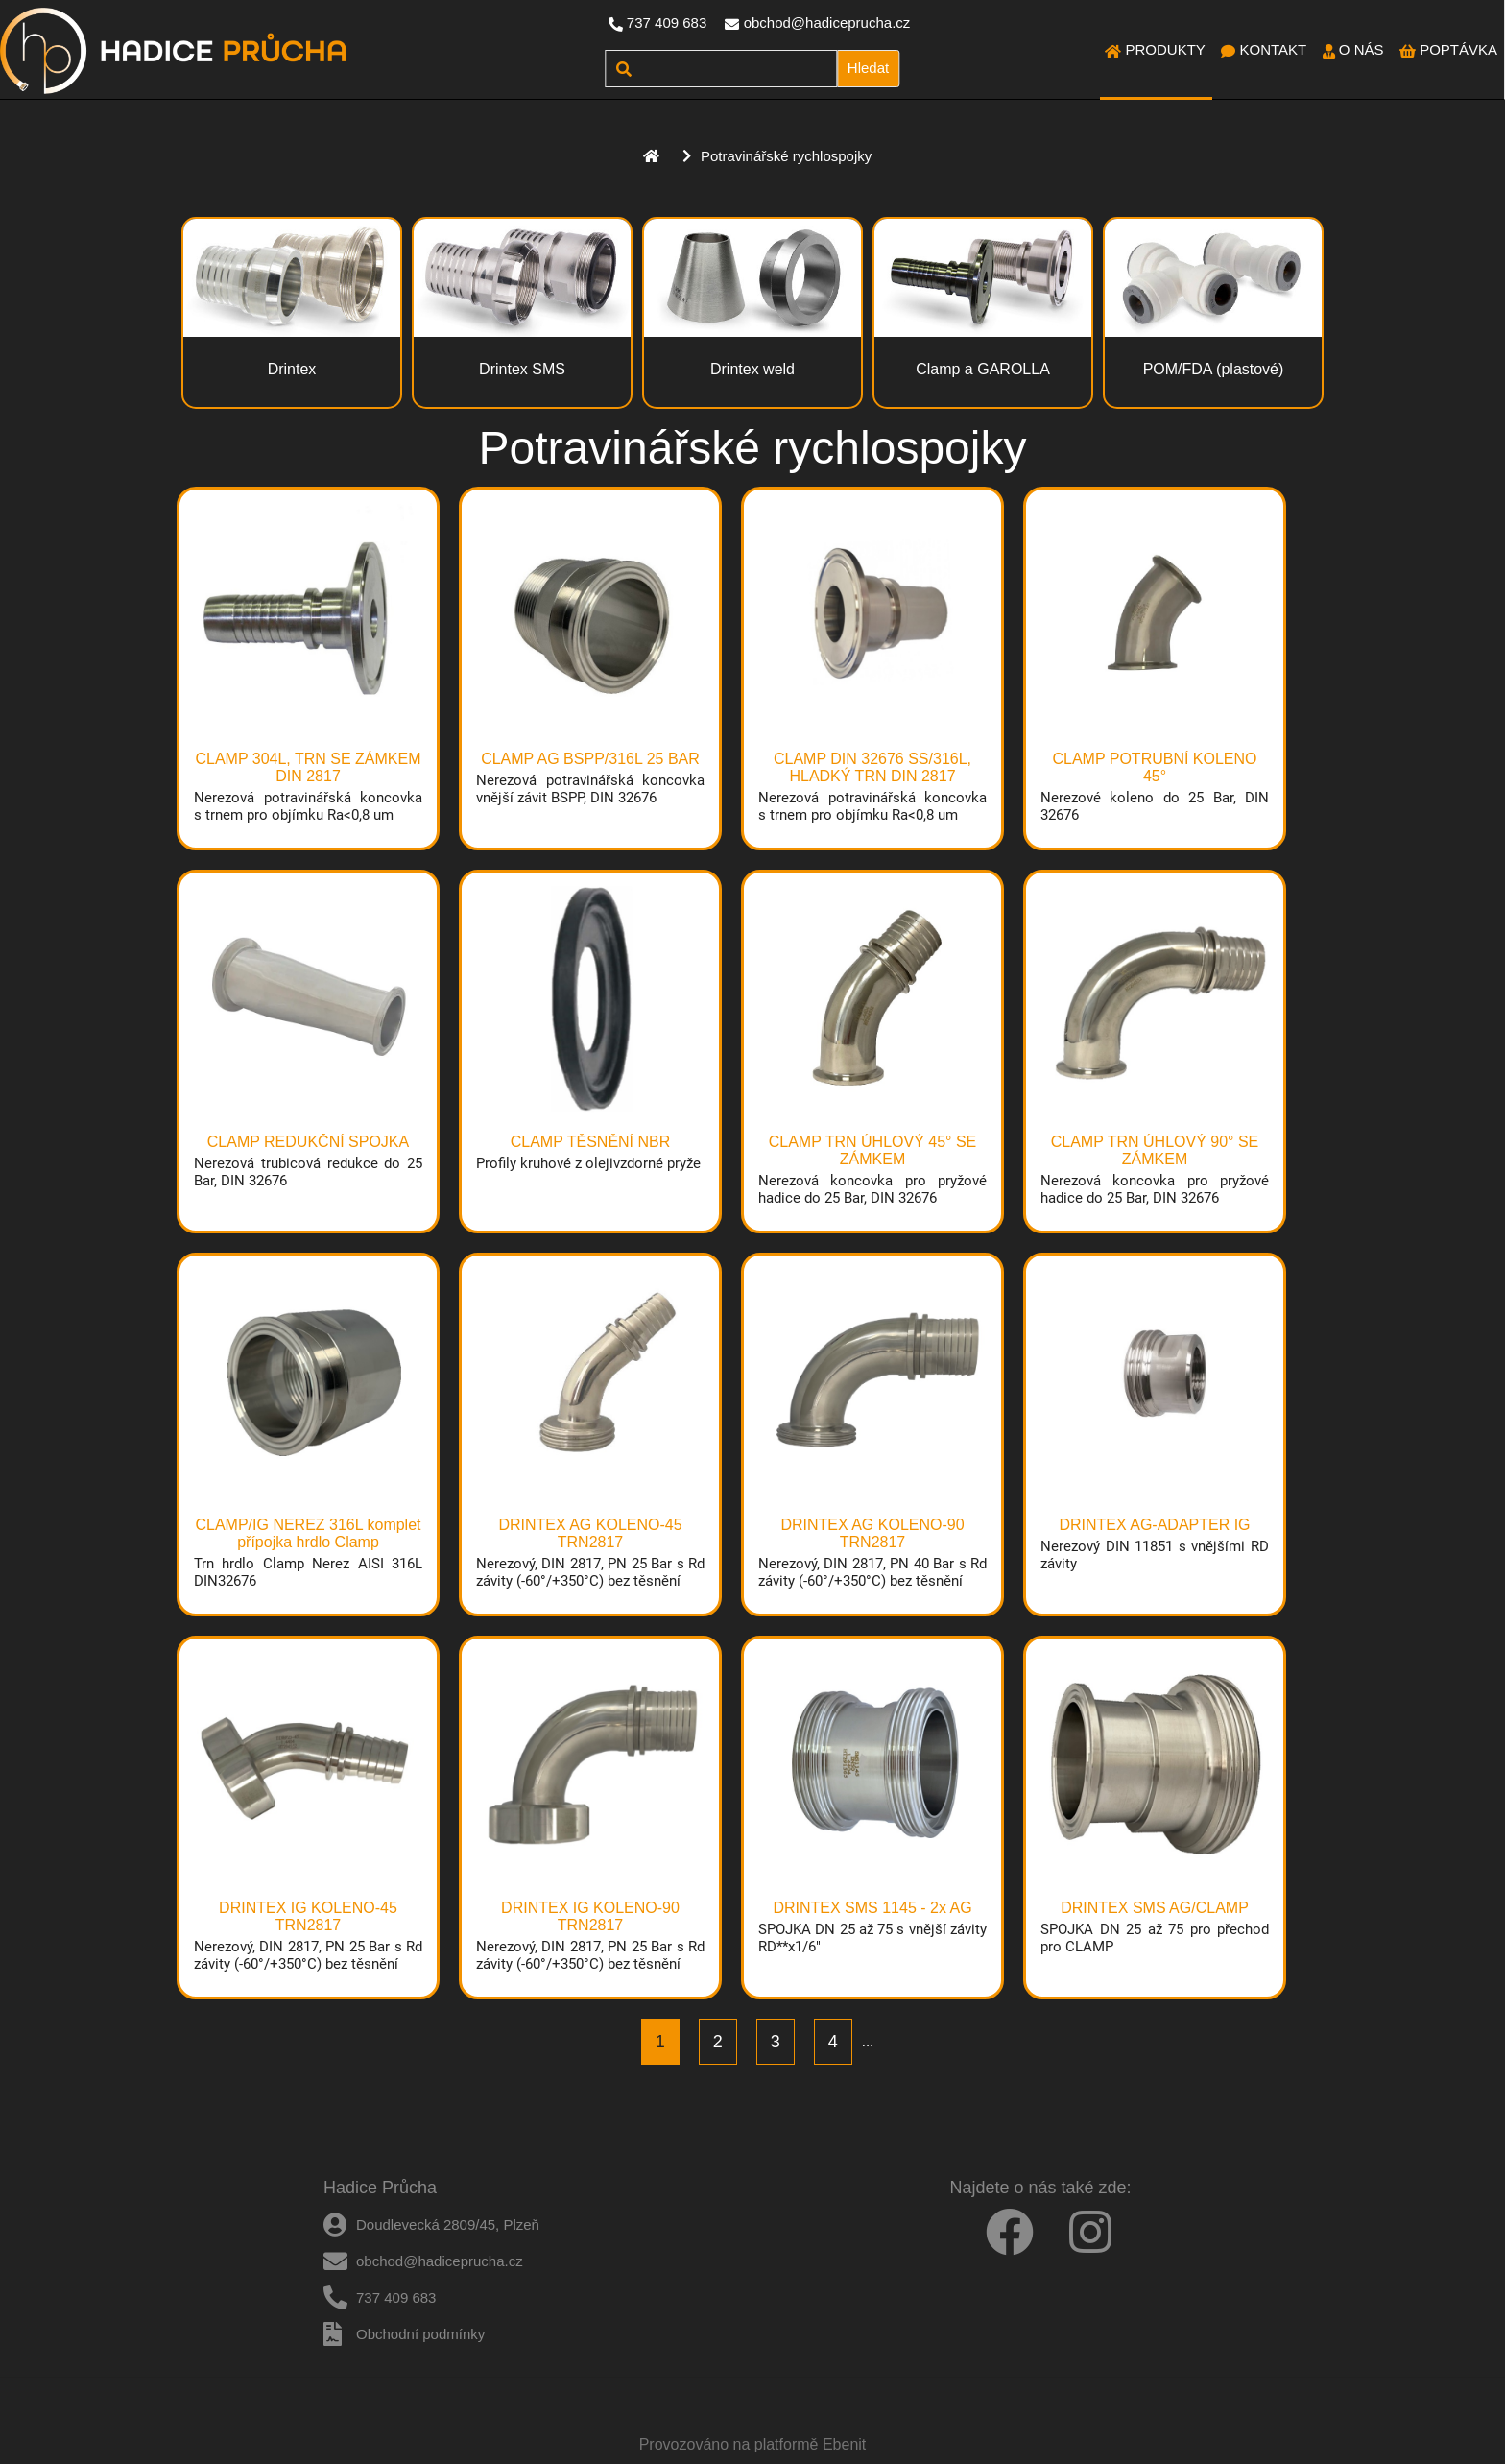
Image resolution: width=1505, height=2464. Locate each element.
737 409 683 (666, 22)
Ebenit (844, 2444)
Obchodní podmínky (420, 2334)
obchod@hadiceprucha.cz (827, 22)
